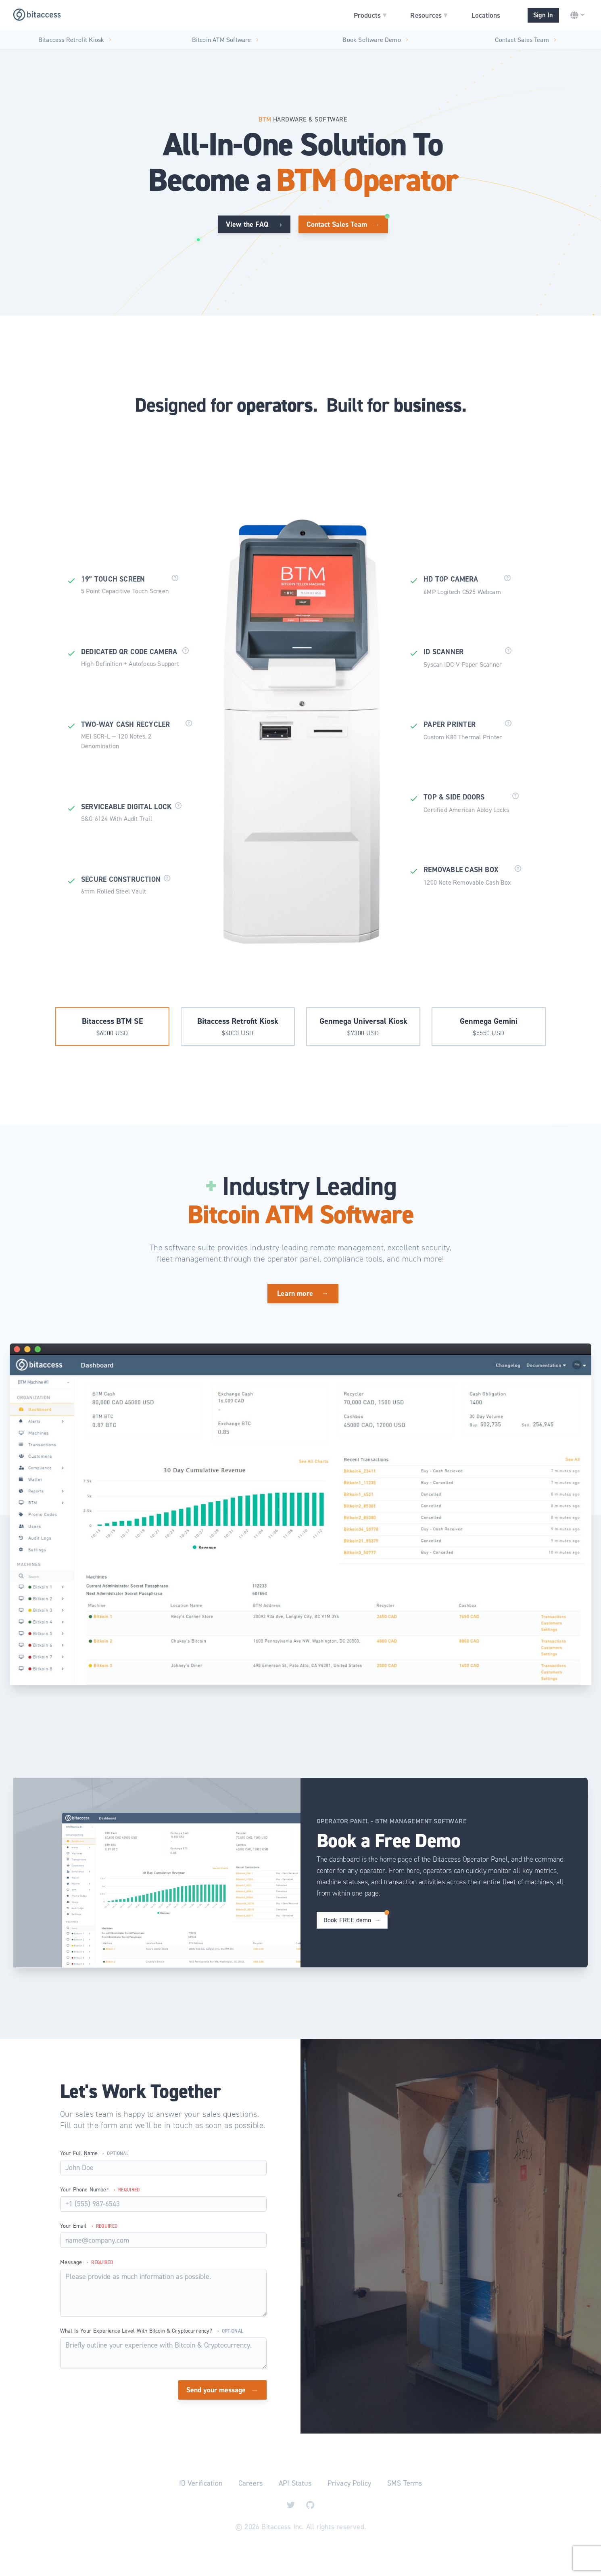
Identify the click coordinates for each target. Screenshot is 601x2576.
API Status (295, 2483)
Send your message (222, 2390)
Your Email (89, 2226)
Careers (250, 2483)
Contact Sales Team (526, 39)
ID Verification (200, 2483)
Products (370, 15)
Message (86, 2262)
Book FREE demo (352, 1920)
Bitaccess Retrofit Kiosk (75, 39)
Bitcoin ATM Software (225, 39)
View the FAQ (254, 224)
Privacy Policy (349, 2483)
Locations (486, 15)
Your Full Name (94, 2153)
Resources (428, 15)
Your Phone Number (100, 2190)
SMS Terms (404, 2483)
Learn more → (302, 1293)
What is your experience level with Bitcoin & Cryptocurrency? (152, 2331)
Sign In (543, 15)
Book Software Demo (375, 39)
